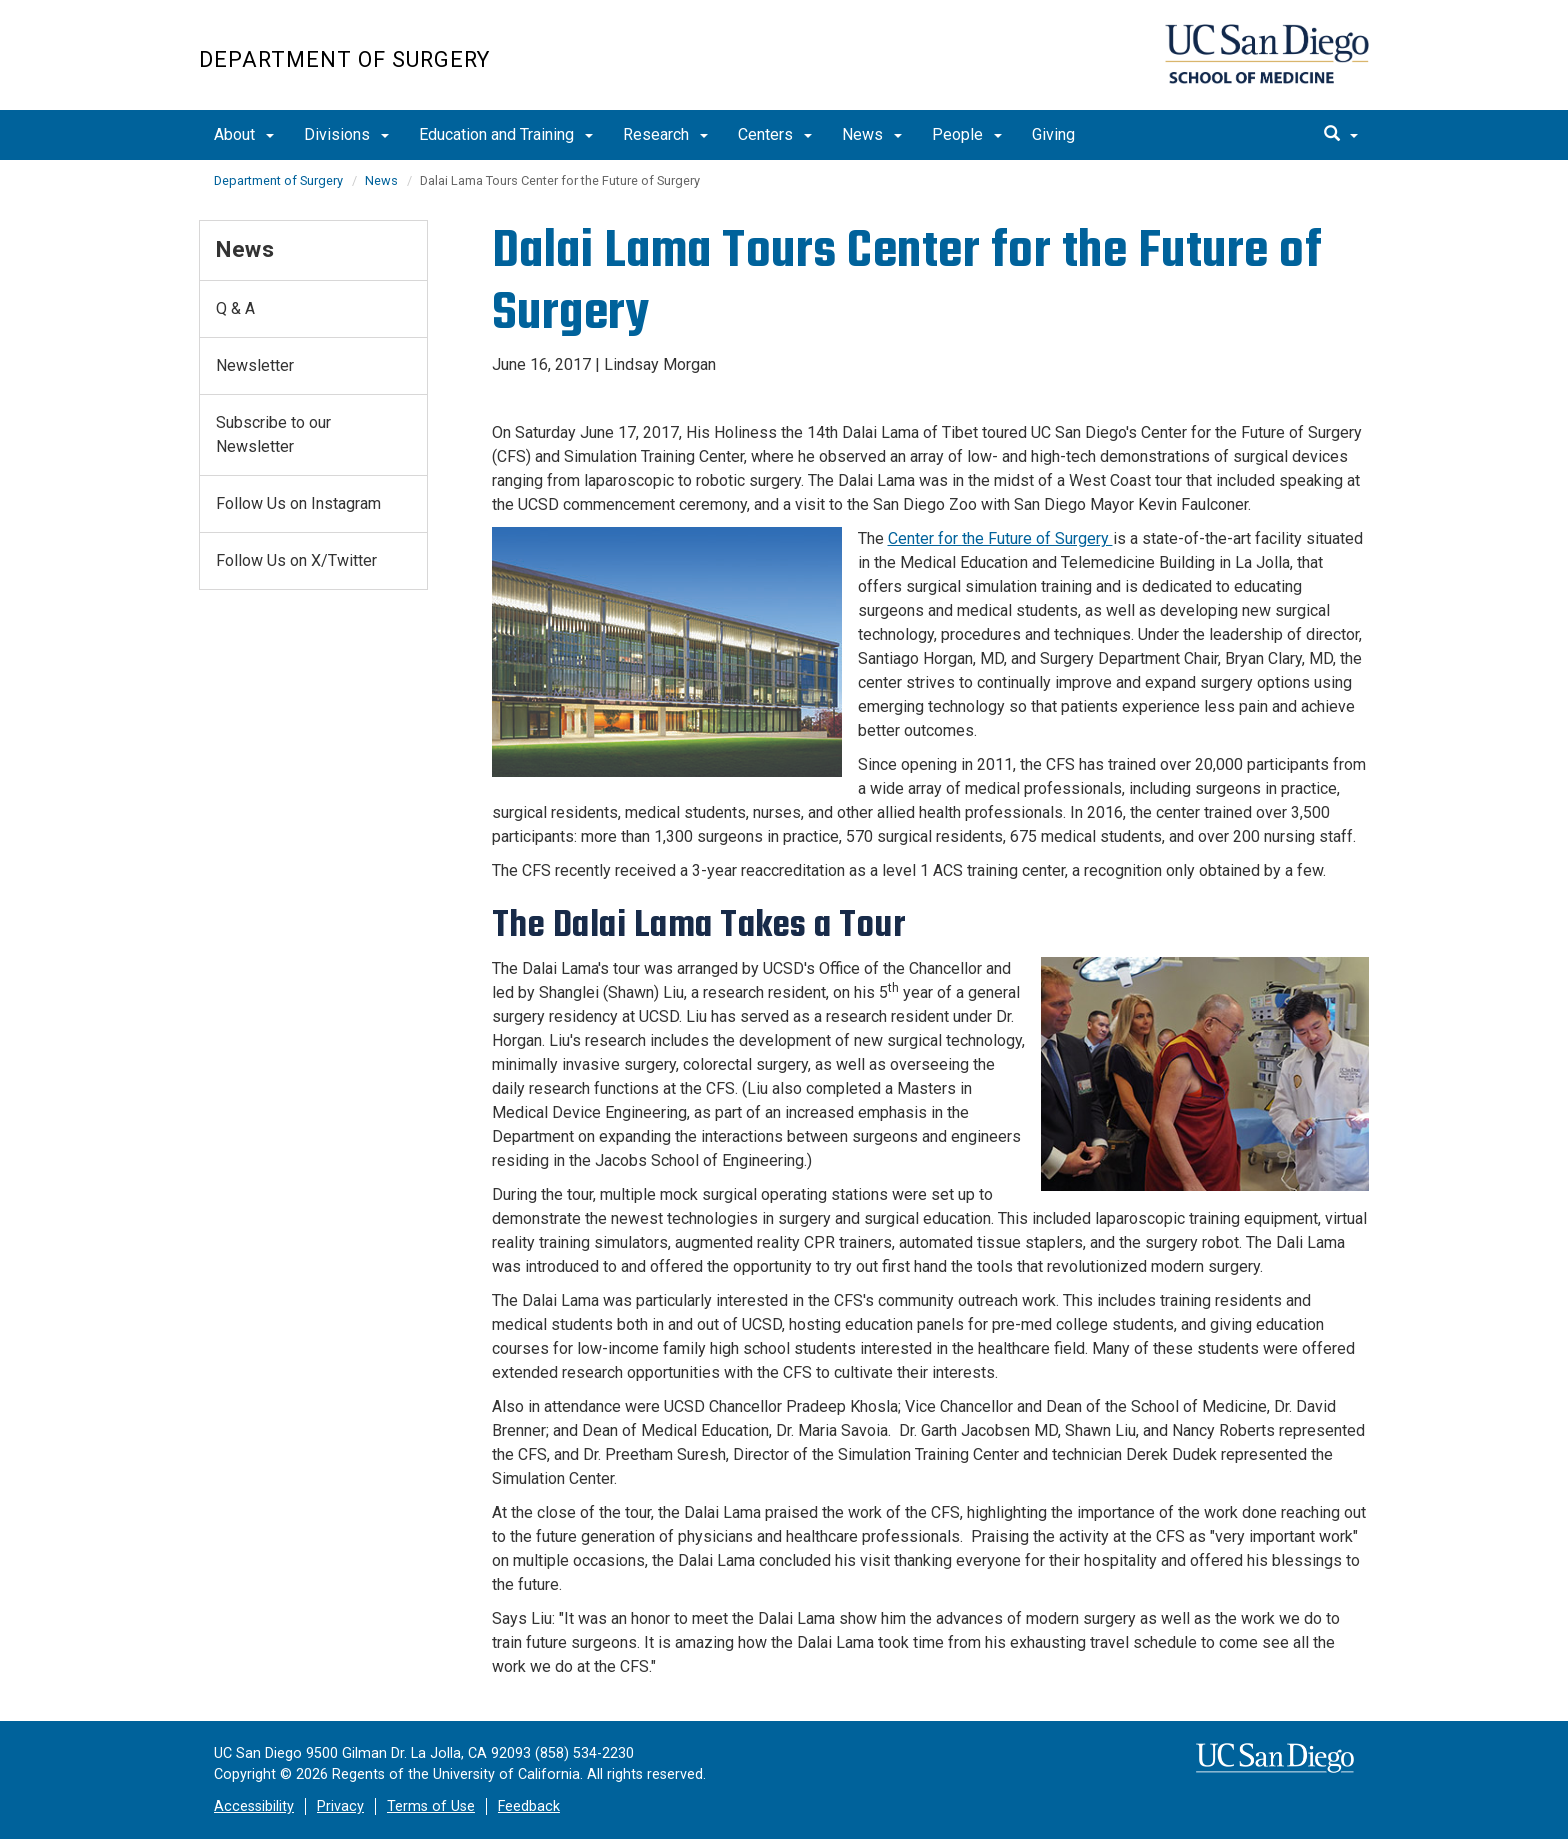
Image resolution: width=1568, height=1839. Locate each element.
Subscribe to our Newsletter (273, 434)
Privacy (340, 1806)
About (244, 134)
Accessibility (254, 1806)
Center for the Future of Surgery (1000, 538)
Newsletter (255, 365)
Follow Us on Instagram (298, 503)
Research (665, 134)
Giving (1053, 134)
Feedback (529, 1806)
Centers (775, 134)
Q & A (235, 308)
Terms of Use (431, 1806)
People (967, 134)
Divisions (346, 134)
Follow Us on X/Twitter (296, 560)
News (872, 134)
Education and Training (506, 134)
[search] (1341, 135)
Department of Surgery (344, 59)
